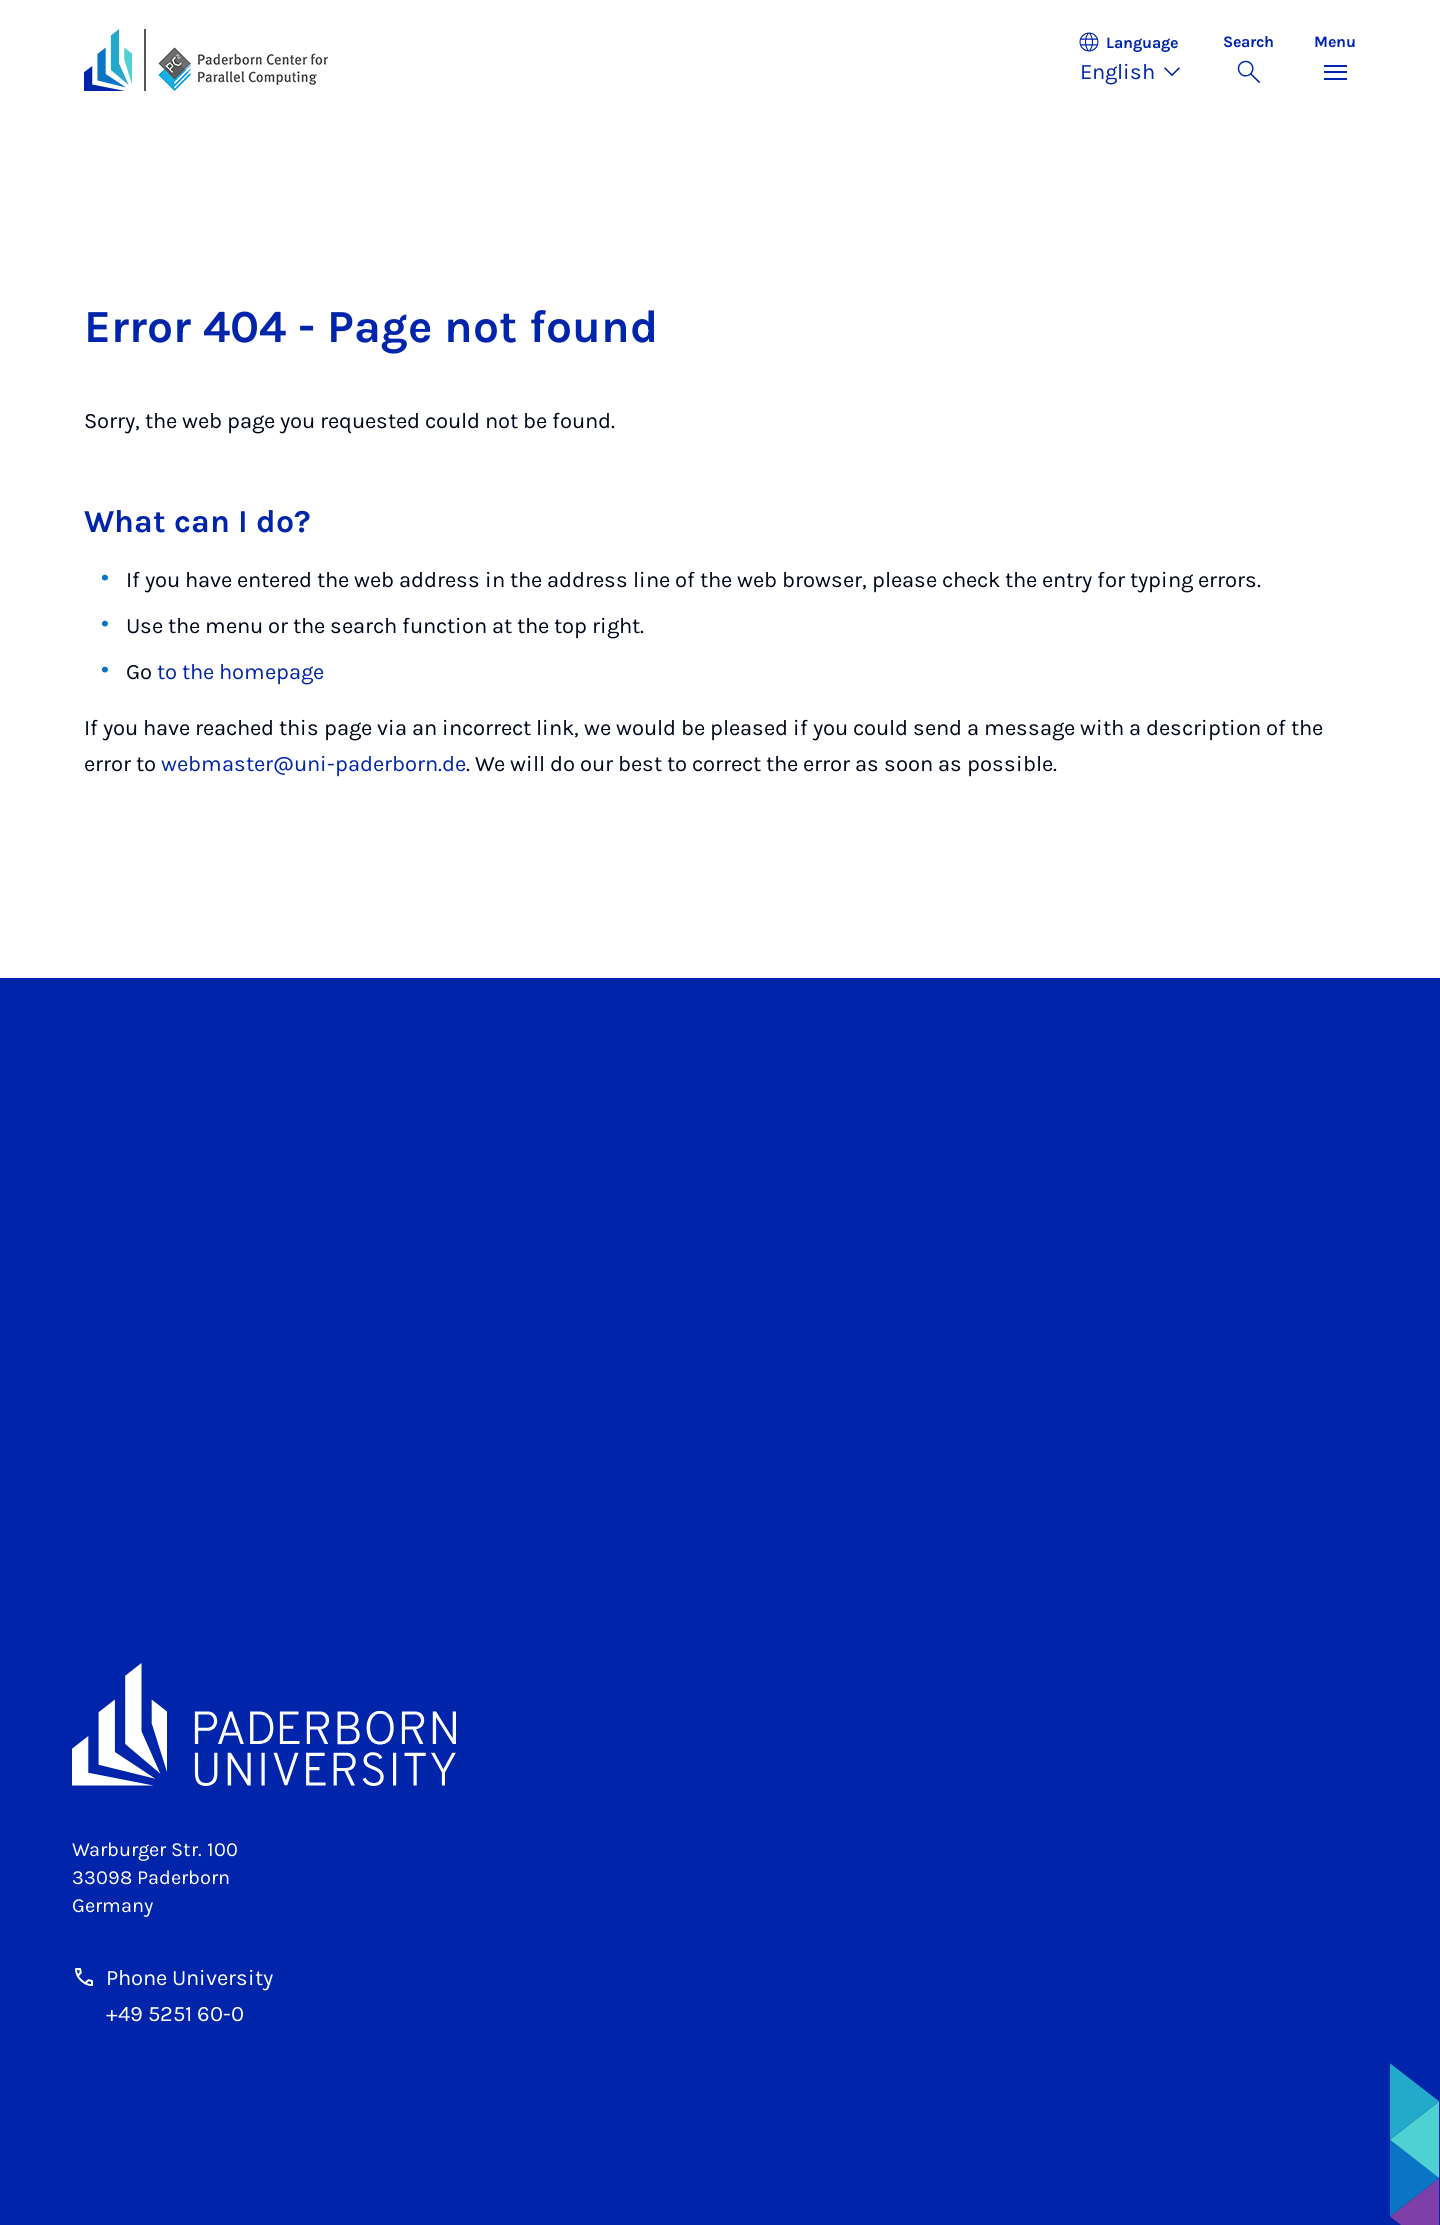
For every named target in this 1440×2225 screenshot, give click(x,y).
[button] (1140, 60)
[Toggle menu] (1335, 60)
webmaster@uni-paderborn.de (313, 764)
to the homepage (240, 672)
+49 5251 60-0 (175, 2014)
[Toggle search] (1248, 60)
